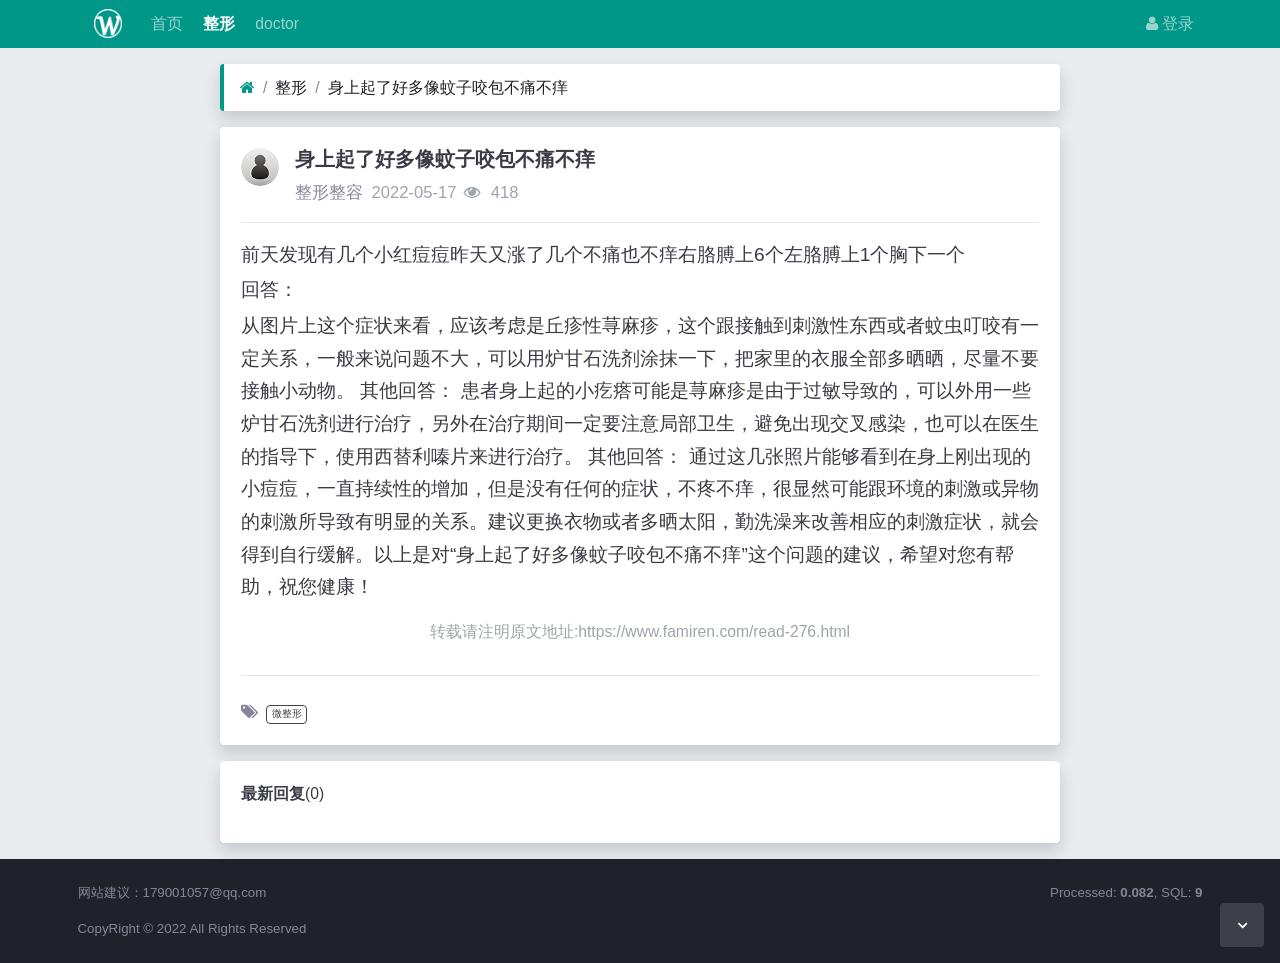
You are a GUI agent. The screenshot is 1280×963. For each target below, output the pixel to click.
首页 (164, 23)
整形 (217, 23)
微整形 (287, 713)
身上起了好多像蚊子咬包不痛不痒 (448, 87)
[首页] (247, 88)
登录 (1170, 23)
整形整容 (329, 192)
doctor (275, 23)
